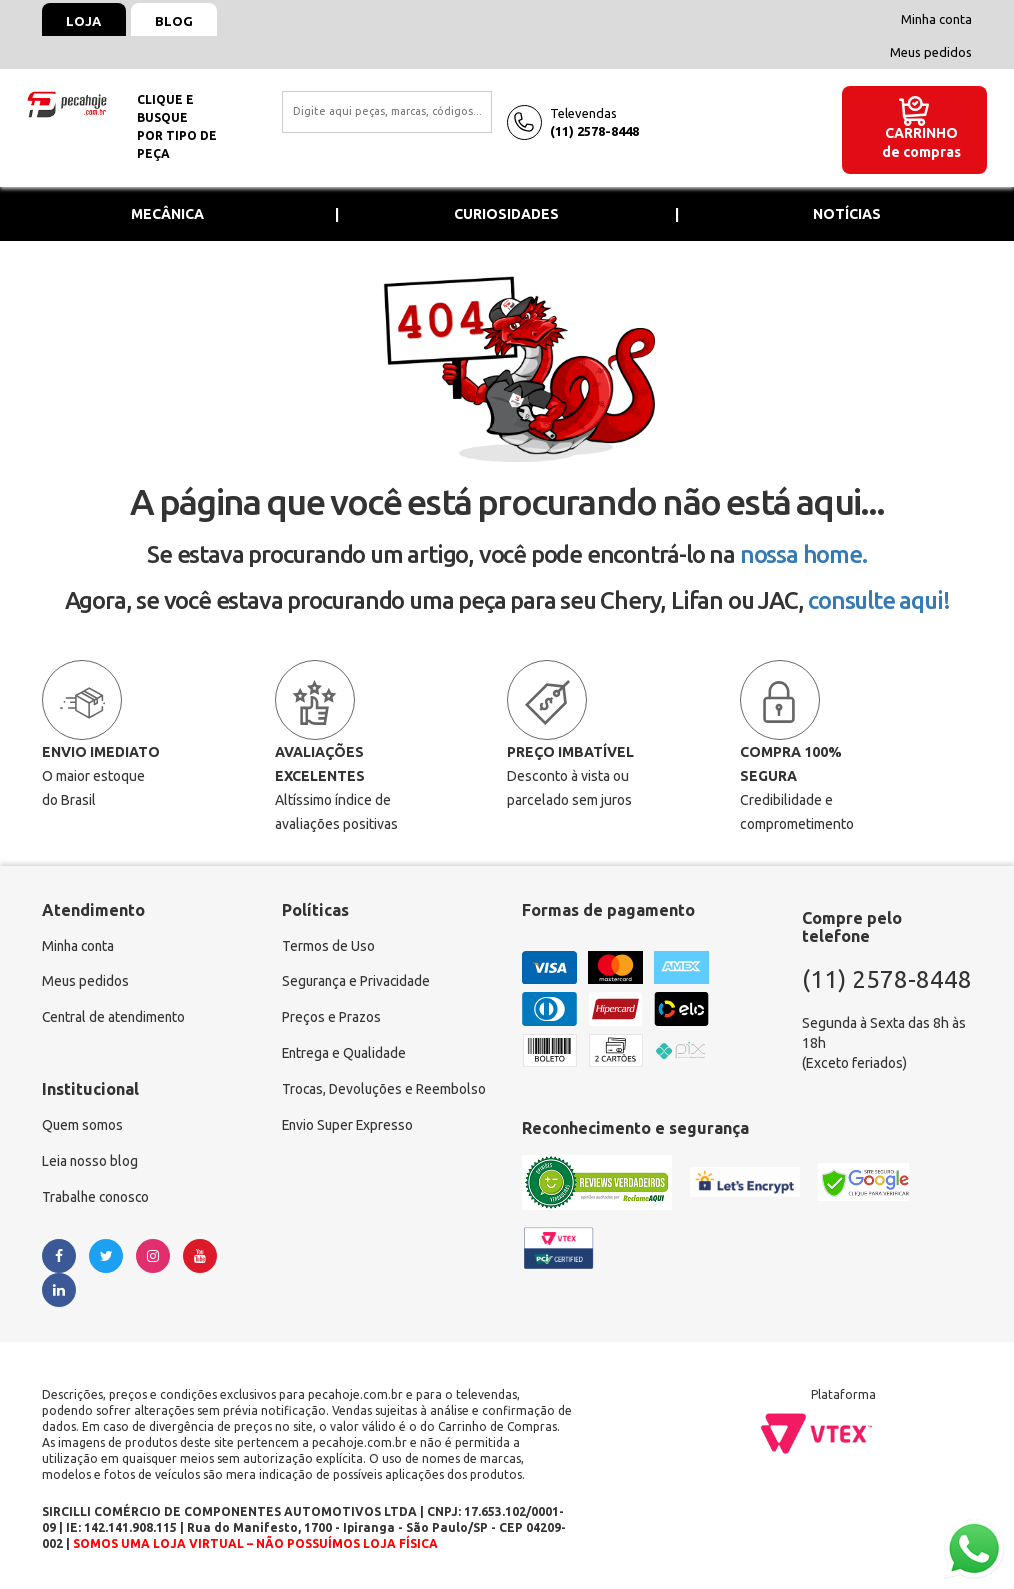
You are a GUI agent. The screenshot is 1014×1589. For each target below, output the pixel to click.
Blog (176, 21)
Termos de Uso (328, 947)
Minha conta (936, 19)
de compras (921, 152)
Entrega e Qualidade (345, 1055)
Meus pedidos (931, 52)
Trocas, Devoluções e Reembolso (385, 1091)
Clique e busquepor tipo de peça (177, 126)
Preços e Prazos (332, 1019)
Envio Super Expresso (349, 1127)
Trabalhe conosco (97, 1199)
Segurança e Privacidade (357, 983)
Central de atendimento (115, 1019)
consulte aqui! (878, 600)
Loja (84, 21)
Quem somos (83, 1127)
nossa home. (803, 554)
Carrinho (921, 133)
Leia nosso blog (90, 1163)
